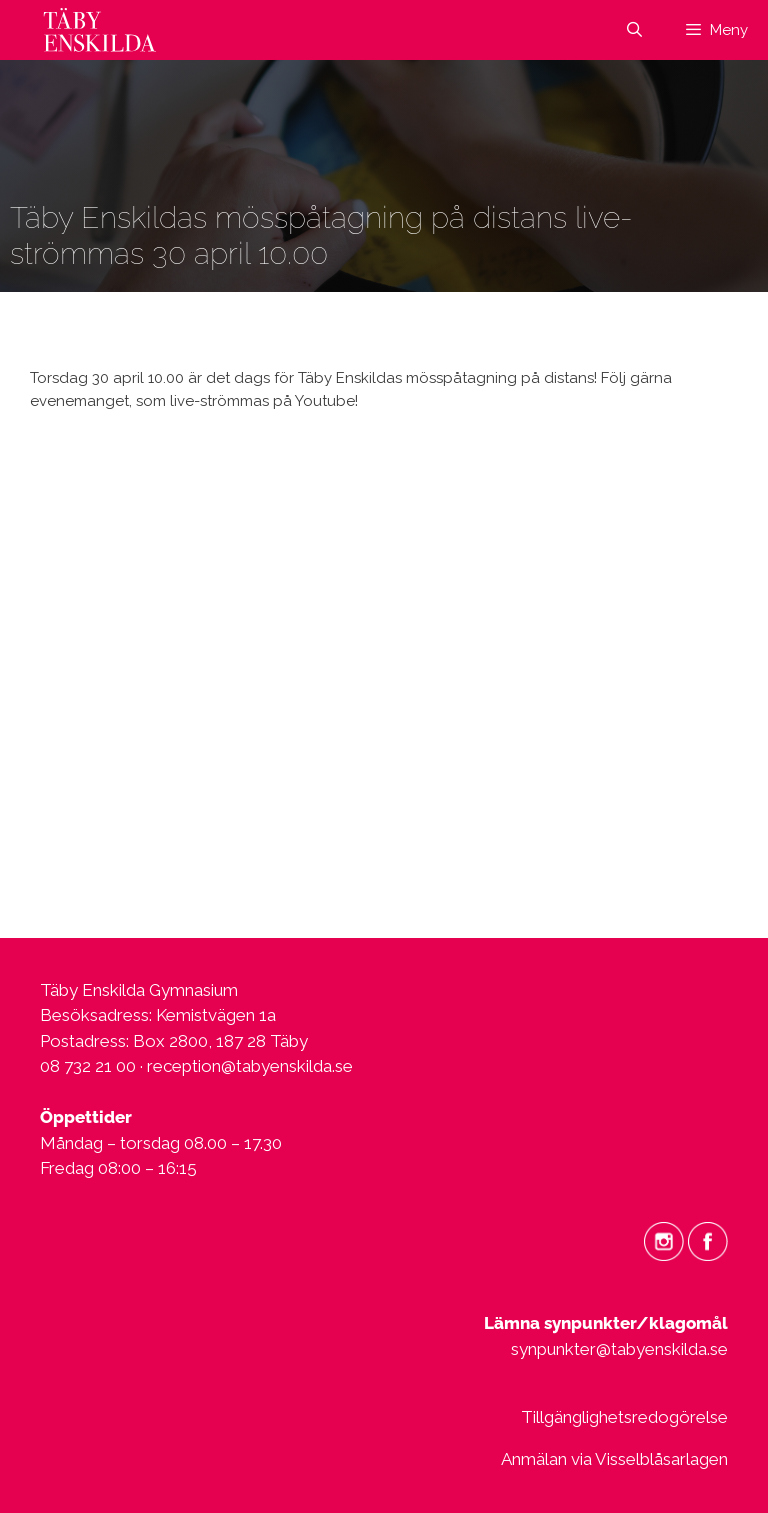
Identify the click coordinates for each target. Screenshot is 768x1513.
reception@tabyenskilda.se (250, 1066)
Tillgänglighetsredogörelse (624, 1417)
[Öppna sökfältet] (633, 30)
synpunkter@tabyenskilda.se (619, 1349)
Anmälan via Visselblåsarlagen (614, 1459)
